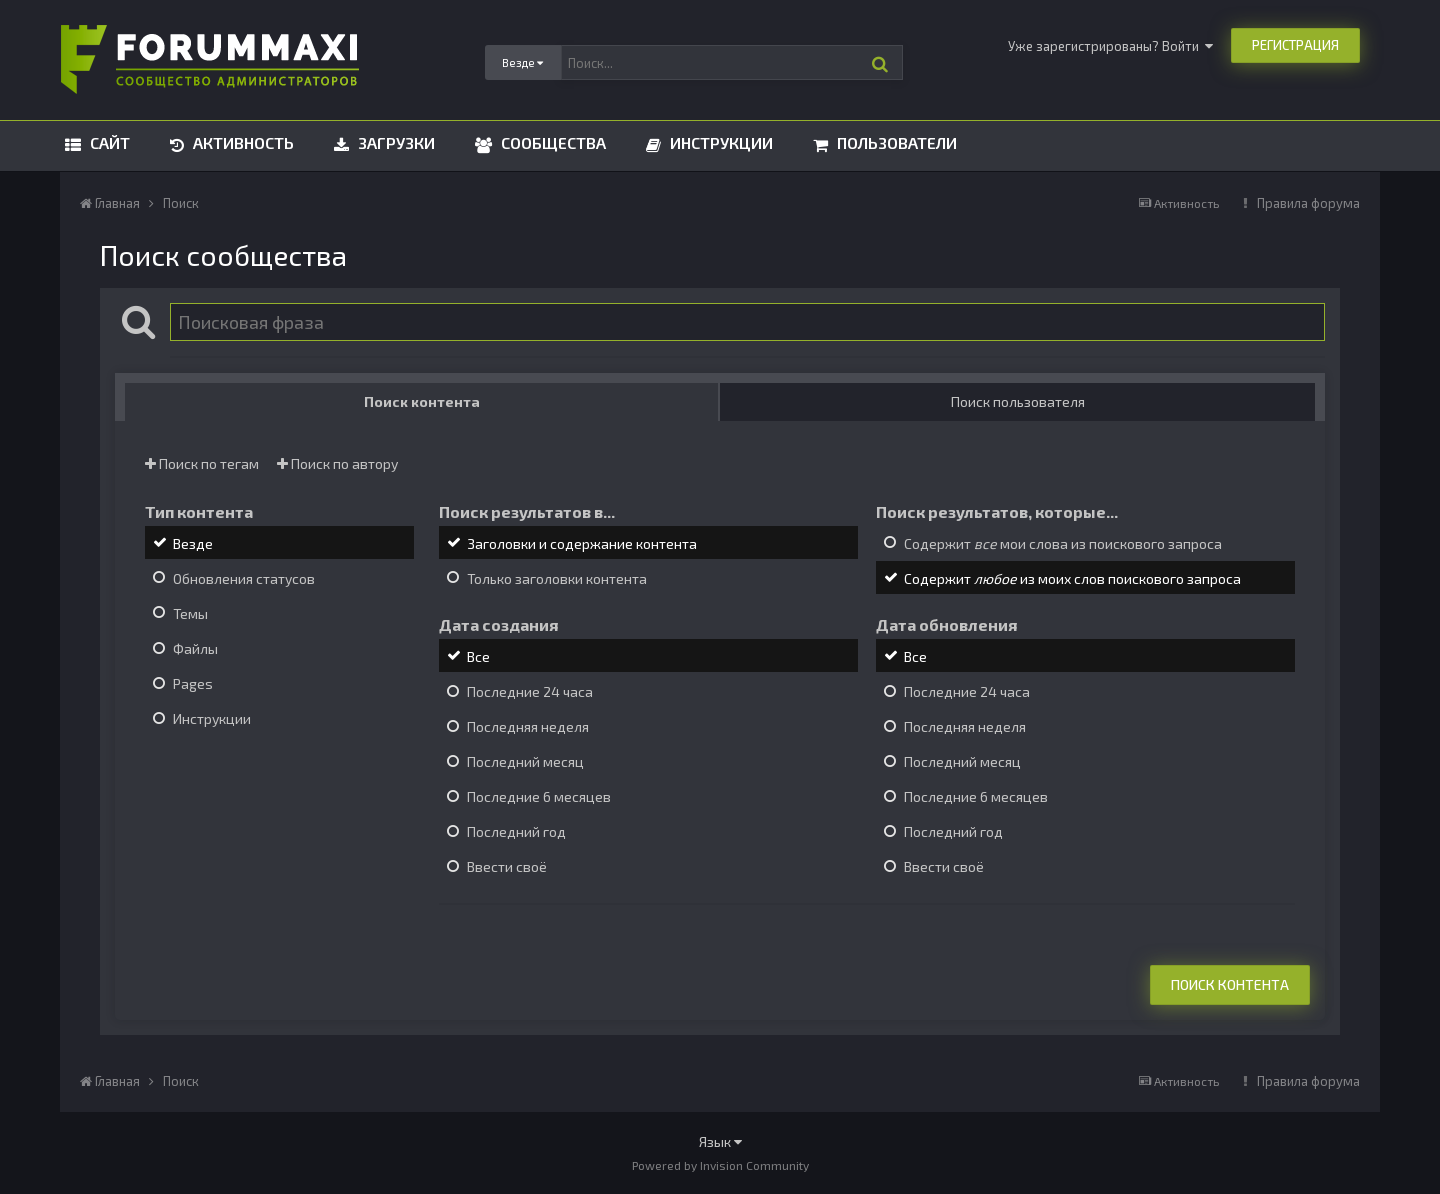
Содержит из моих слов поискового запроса (1072, 578)
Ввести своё (507, 867)
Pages (193, 683)
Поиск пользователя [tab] (1018, 401)
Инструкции (719, 142)
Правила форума (1308, 203)
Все (478, 656)
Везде (193, 543)
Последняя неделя (528, 726)
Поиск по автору (337, 463)
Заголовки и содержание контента (582, 543)
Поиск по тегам (202, 463)
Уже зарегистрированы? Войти (1110, 46)
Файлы (195, 648)
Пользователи (895, 142)
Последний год (516, 831)
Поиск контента (1230, 984)
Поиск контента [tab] (422, 401)
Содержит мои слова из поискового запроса (1063, 543)
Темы (190, 613)
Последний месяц (525, 761)
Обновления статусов (244, 578)
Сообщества (551, 142)
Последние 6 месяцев (539, 796)
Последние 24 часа (530, 691)
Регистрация (1295, 45)
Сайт (108, 142)
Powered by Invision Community (720, 1165)
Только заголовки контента (557, 578)
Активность (241, 142)
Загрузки (394, 142)
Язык (720, 1141)
